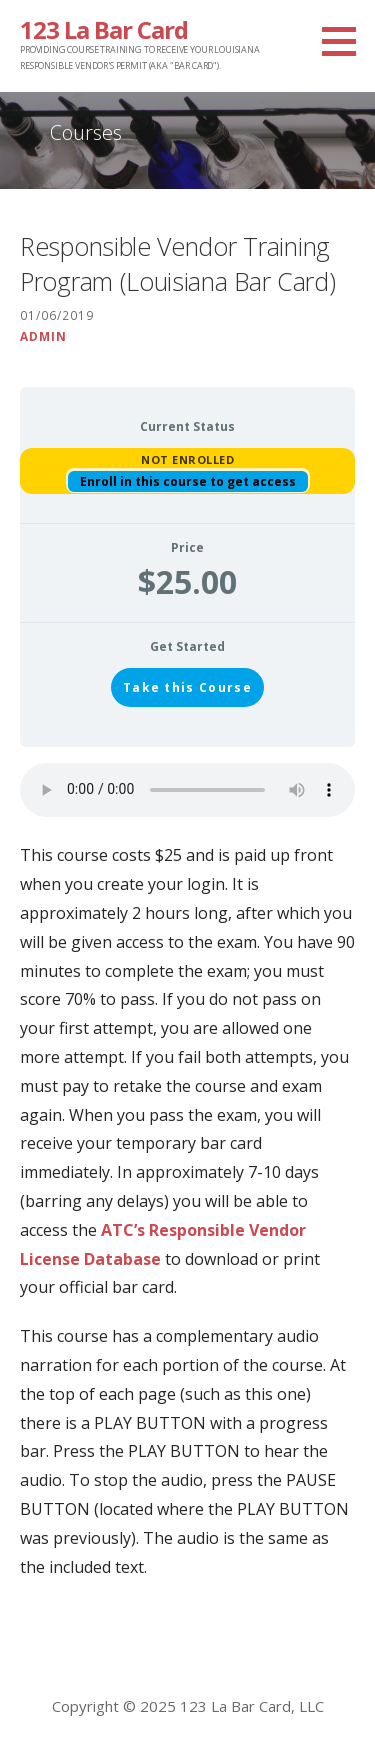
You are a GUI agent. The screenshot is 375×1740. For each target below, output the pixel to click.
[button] (346, 41)
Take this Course (187, 687)
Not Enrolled (187, 459)
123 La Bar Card (104, 29)
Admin (43, 336)
